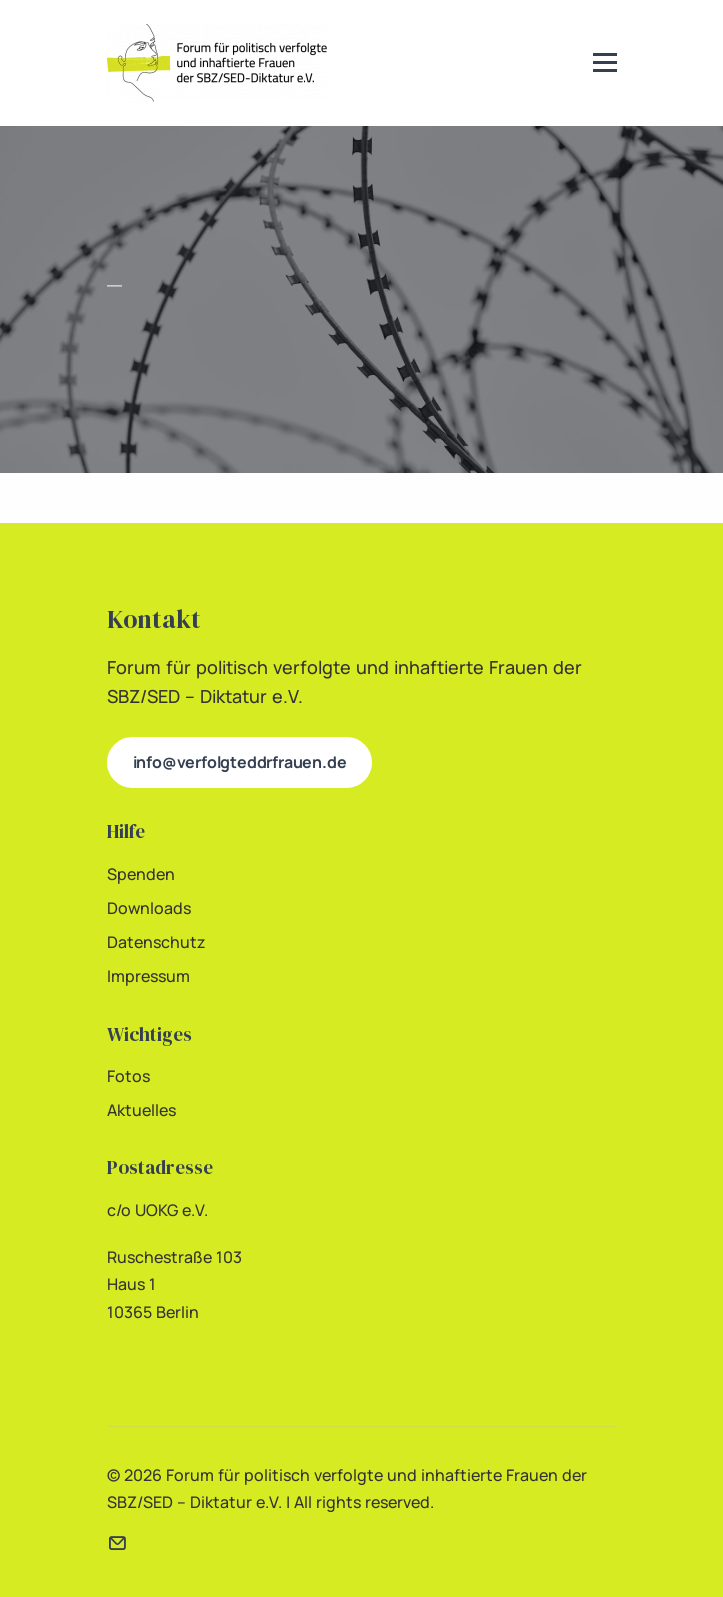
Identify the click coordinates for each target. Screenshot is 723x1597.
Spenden (141, 874)
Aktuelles (141, 1110)
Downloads (149, 908)
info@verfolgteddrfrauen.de (240, 762)
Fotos (128, 1076)
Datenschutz (156, 942)
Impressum (148, 976)
